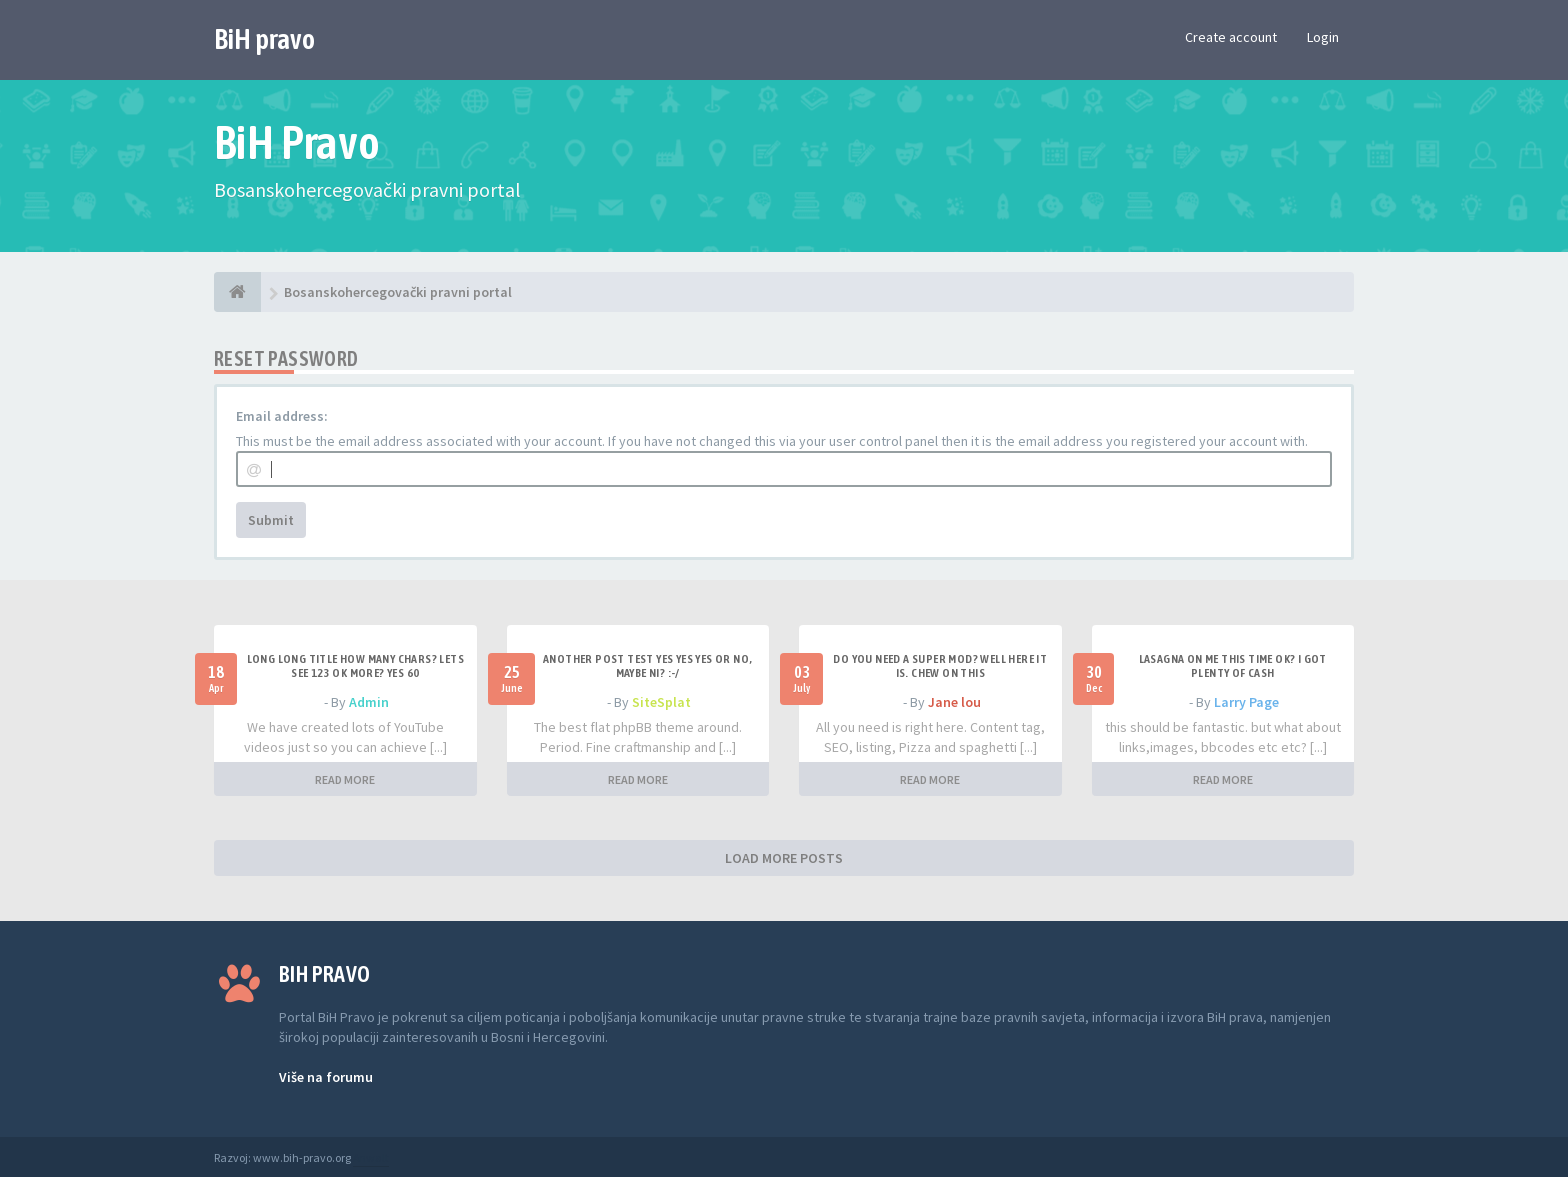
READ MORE (345, 779)
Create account (1231, 37)
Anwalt (371, 1157)
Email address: (282, 416)
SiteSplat (661, 702)
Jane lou (954, 702)
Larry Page (1246, 702)
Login (1323, 37)
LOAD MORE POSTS (784, 858)
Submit (271, 520)
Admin (369, 702)
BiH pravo (264, 39)
